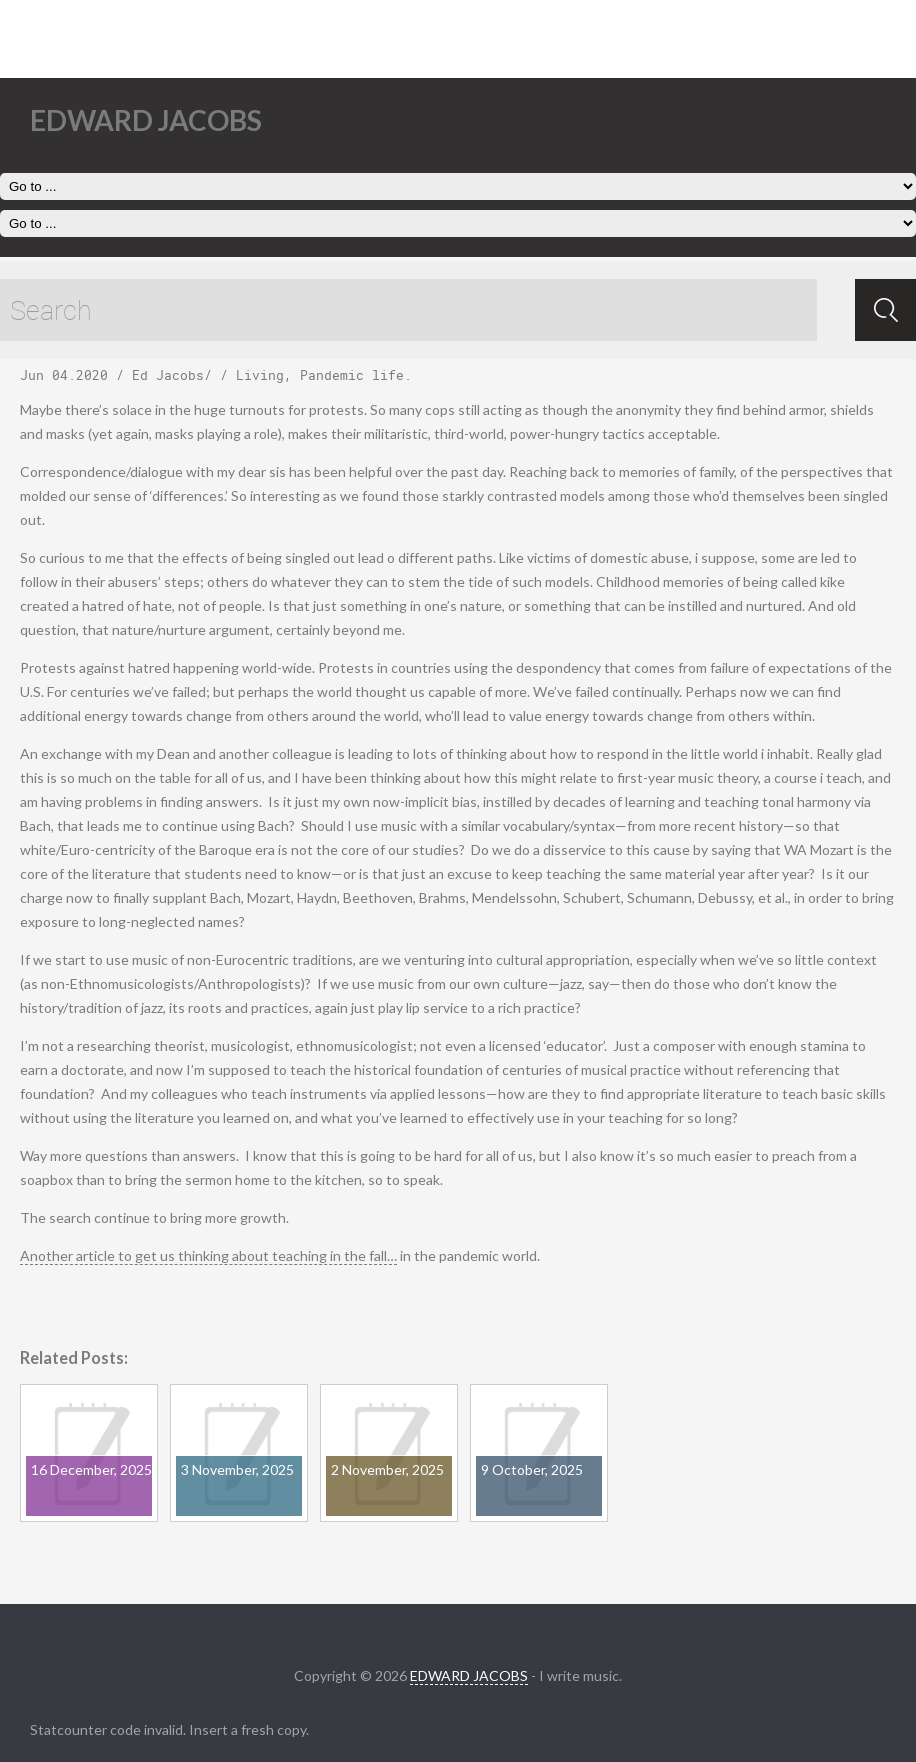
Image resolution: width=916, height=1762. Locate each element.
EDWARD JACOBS (469, 1675)
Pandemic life (352, 375)
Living (260, 375)
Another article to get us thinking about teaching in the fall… (208, 1255)
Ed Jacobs (168, 375)
